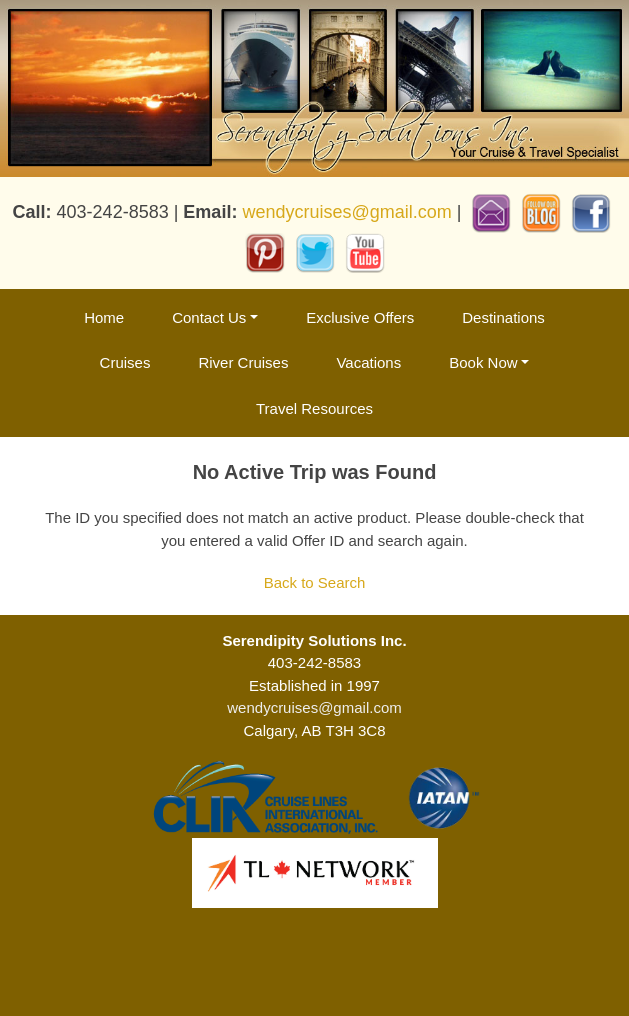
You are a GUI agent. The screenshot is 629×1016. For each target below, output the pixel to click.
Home (104, 317)
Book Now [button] (483, 362)
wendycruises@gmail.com (346, 211)
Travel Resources (314, 408)
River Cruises (243, 362)
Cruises (125, 362)
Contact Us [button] (209, 317)
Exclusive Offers (360, 317)
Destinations (503, 317)
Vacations (368, 362)
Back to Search (315, 582)
